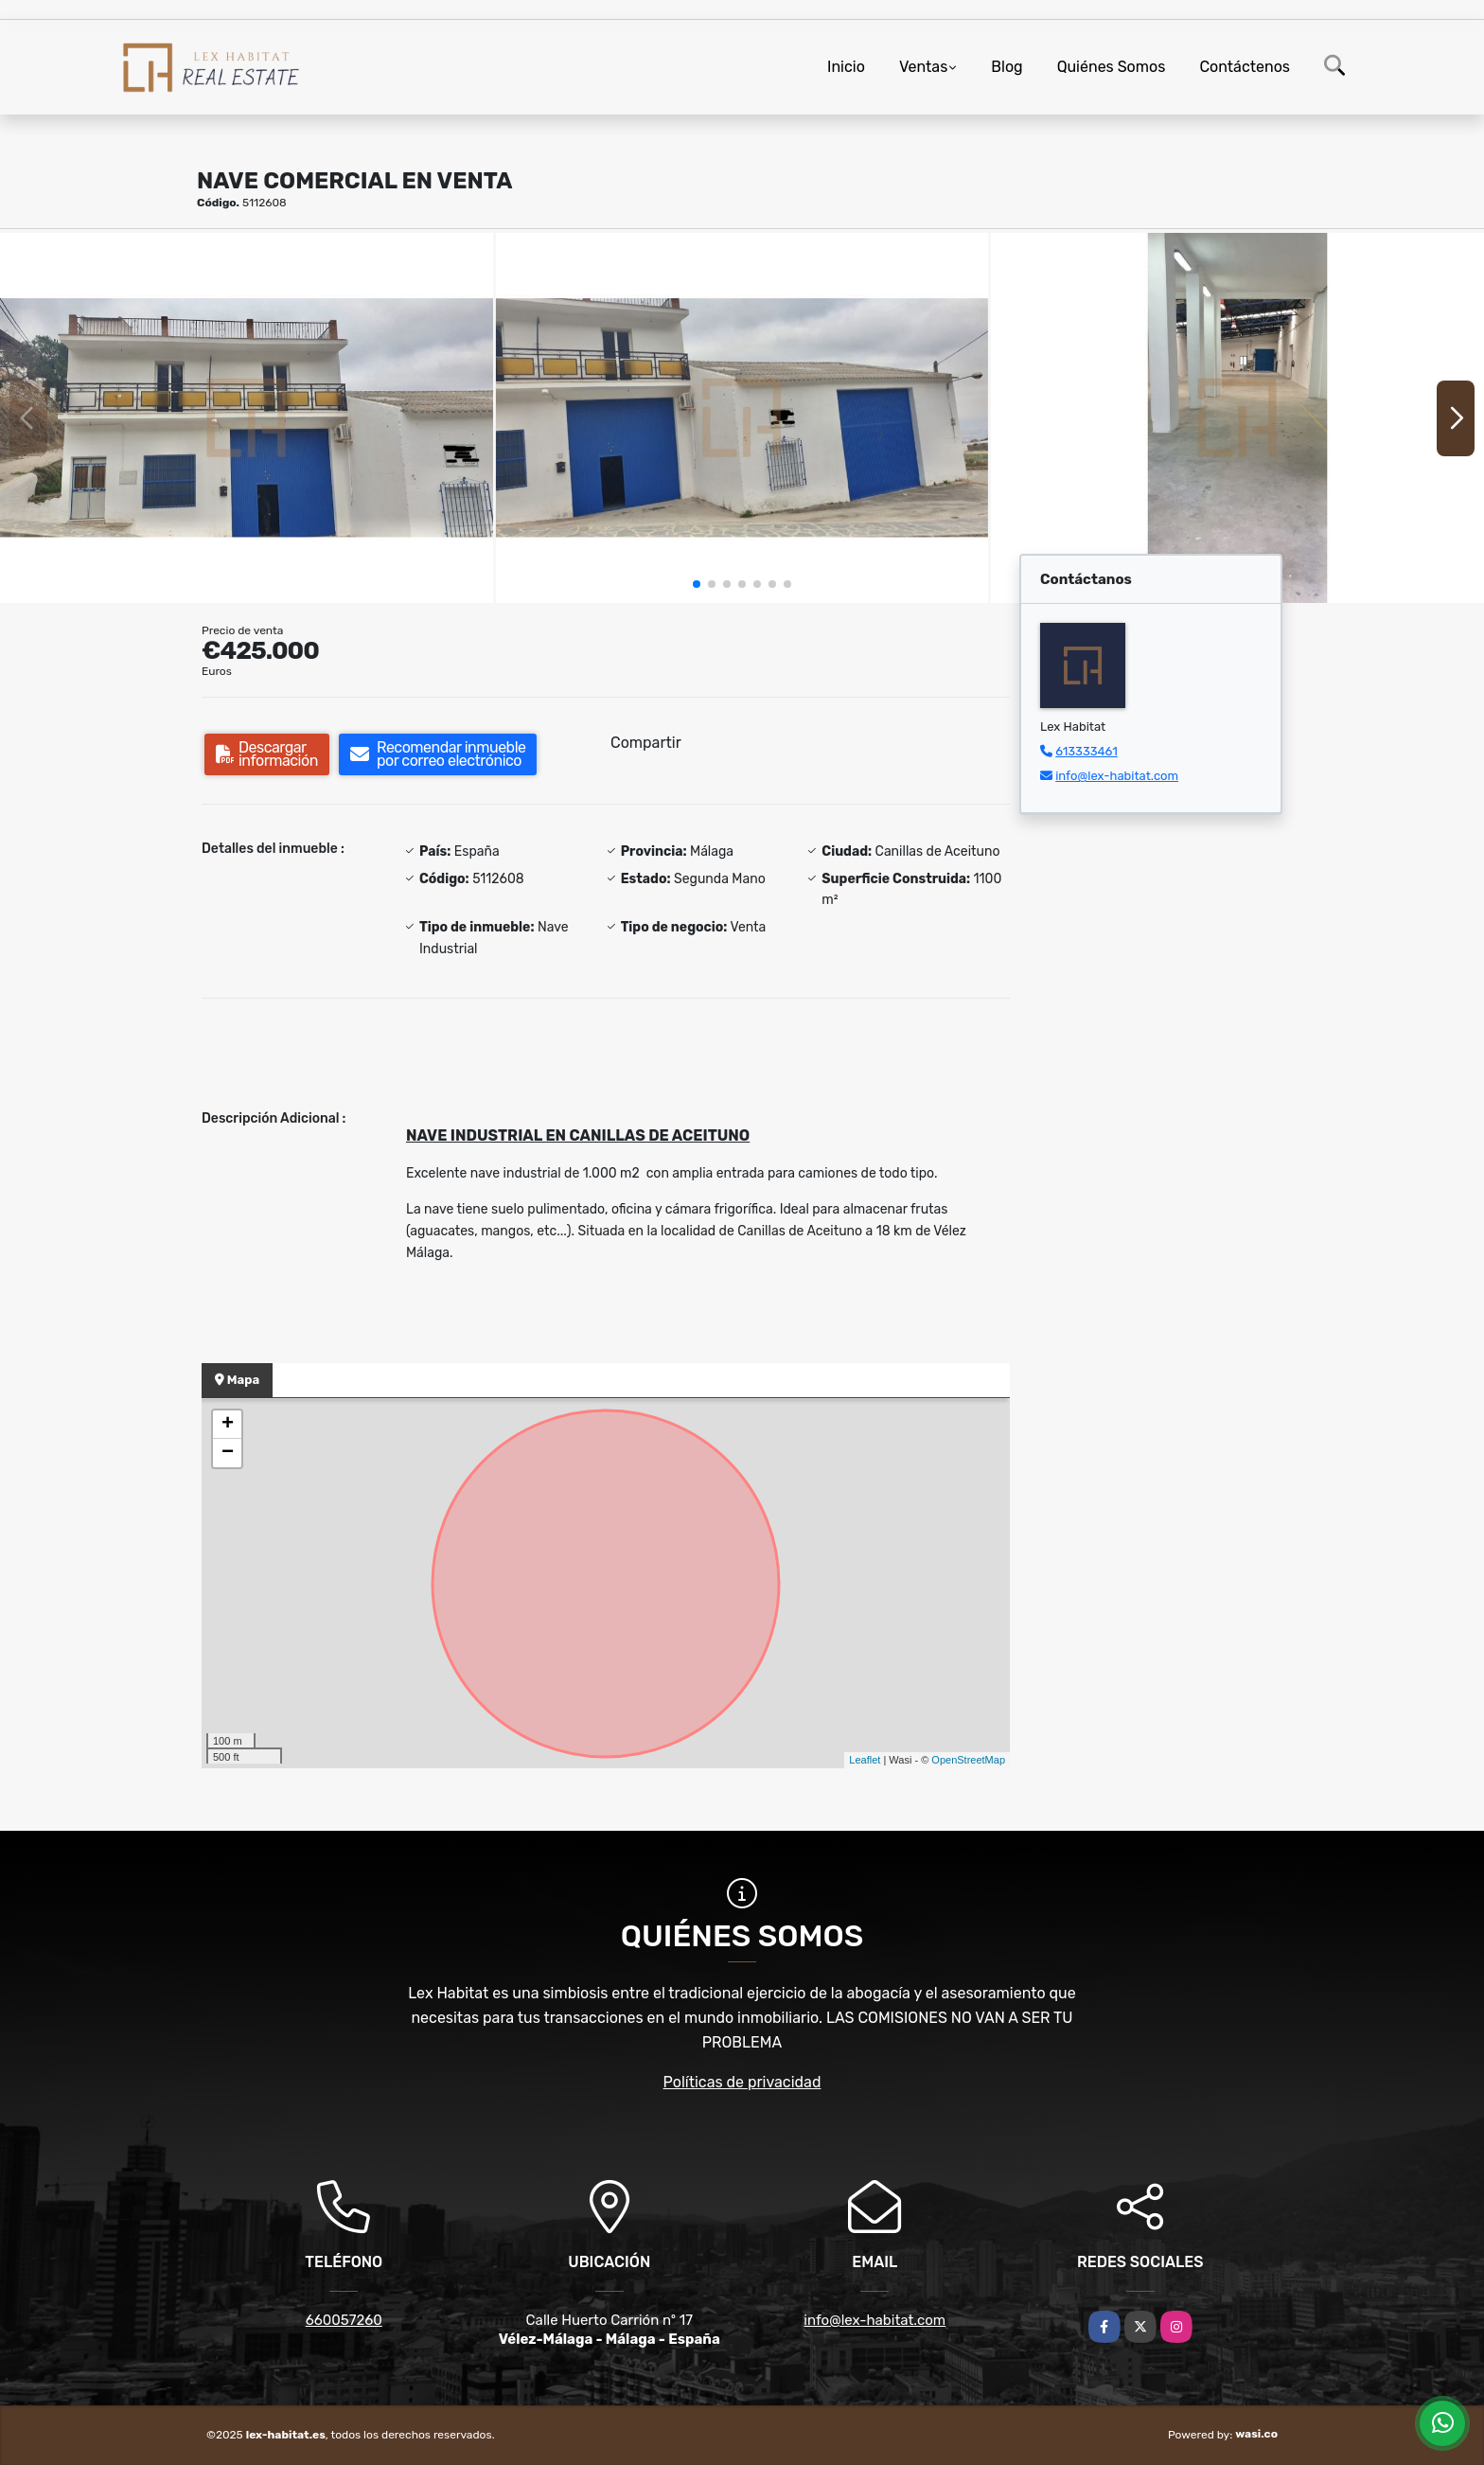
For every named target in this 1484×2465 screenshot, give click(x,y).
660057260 (344, 2320)
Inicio (846, 67)
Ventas (923, 67)
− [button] (227, 1453)
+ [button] (227, 1424)
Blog (1006, 67)
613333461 (1086, 751)
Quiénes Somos (1111, 67)
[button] (696, 584)
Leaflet (864, 1759)
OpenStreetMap (968, 1759)
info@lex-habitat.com (1116, 776)
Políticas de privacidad (742, 2082)
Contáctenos (1244, 67)
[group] (246, 417)
